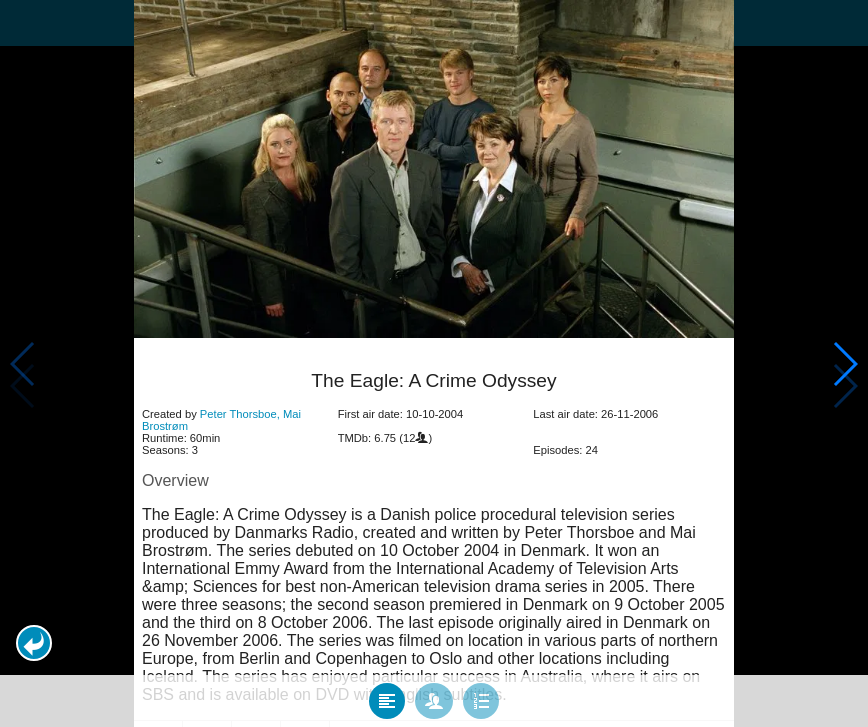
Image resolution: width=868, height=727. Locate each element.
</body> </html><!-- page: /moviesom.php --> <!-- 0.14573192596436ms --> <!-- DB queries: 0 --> (434, 363)
